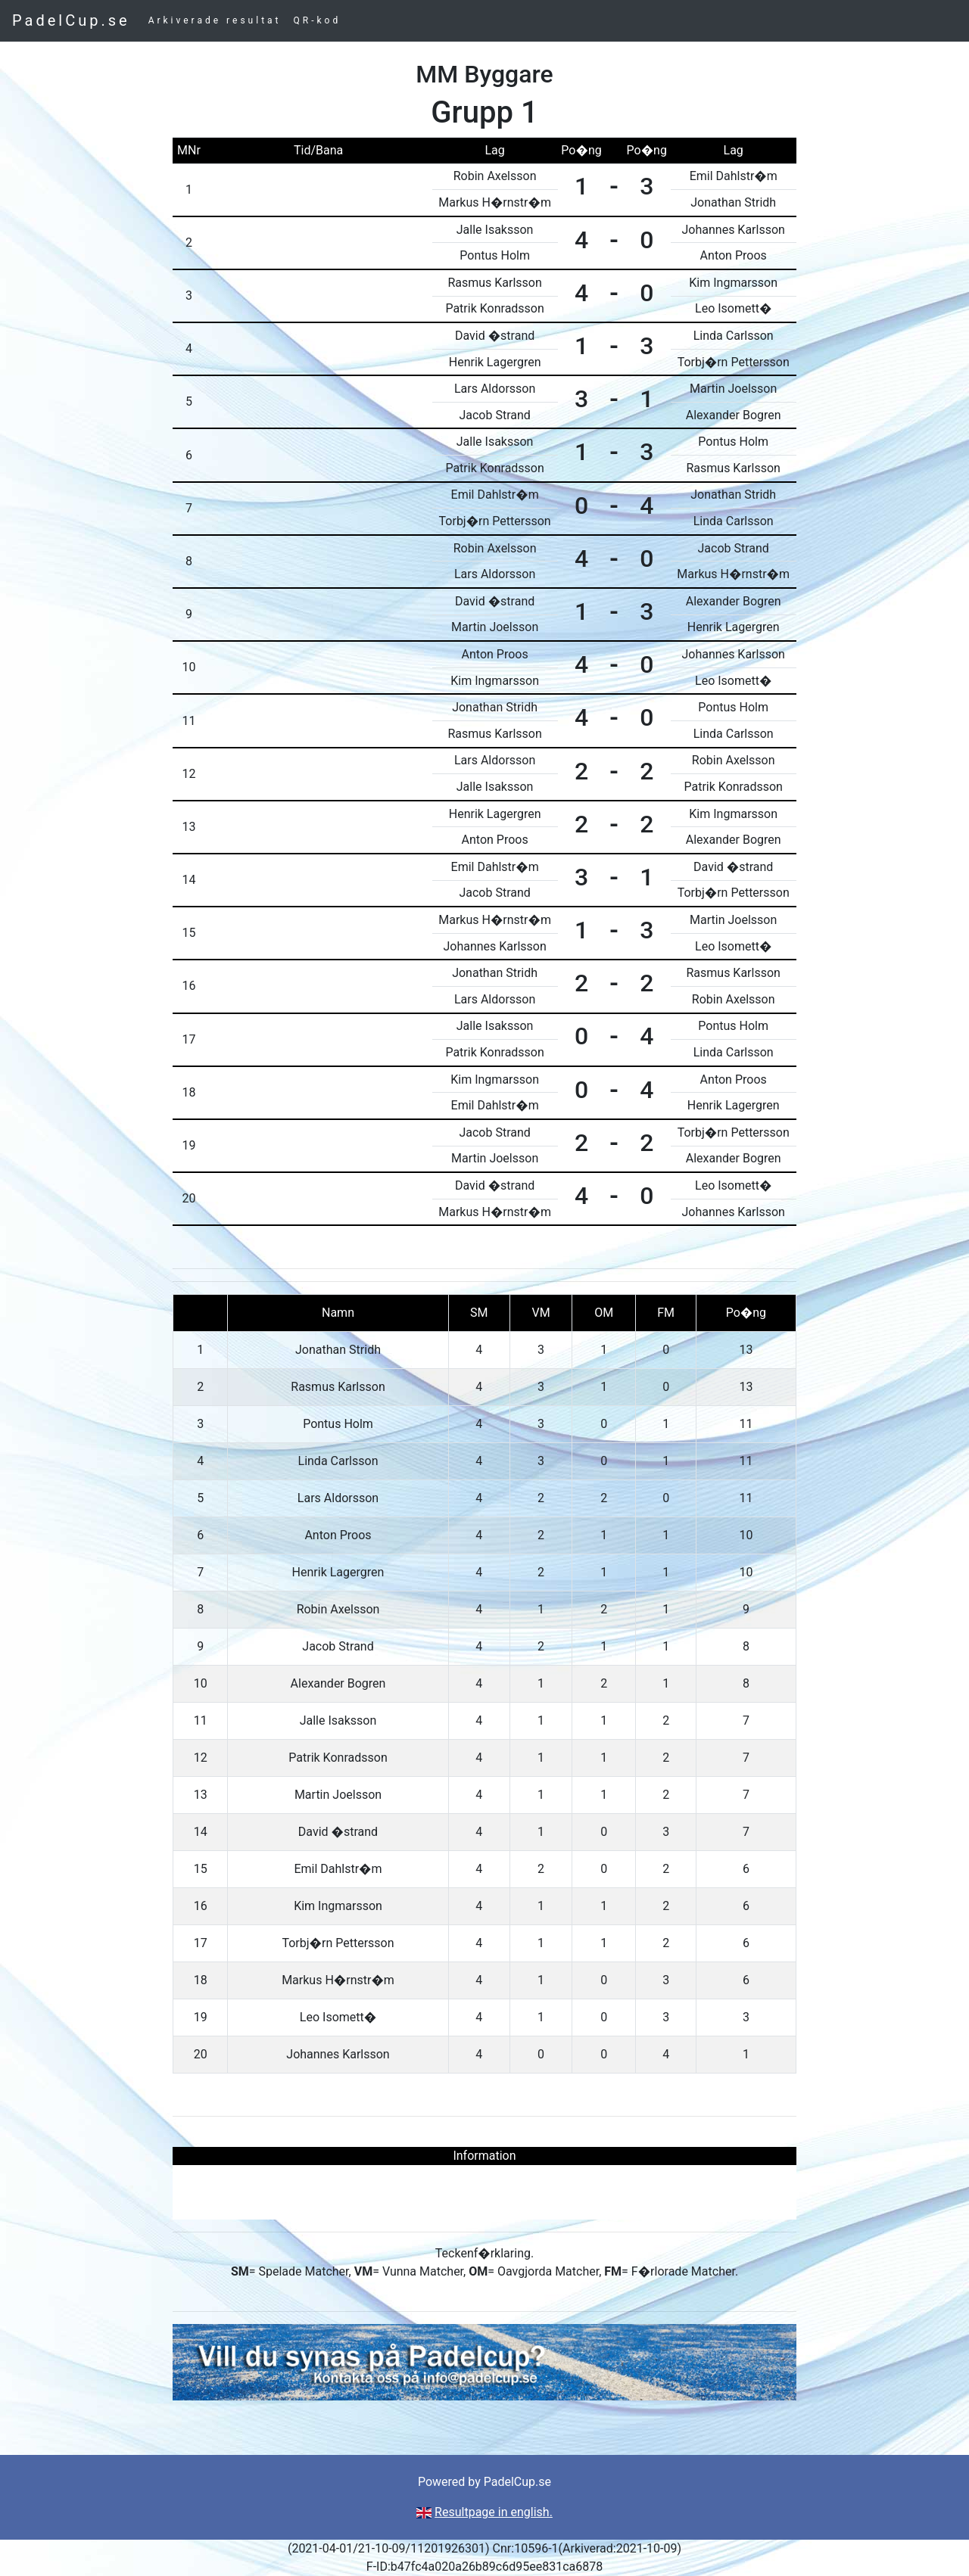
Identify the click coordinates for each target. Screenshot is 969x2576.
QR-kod (317, 20)
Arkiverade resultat (215, 20)
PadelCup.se (71, 20)
